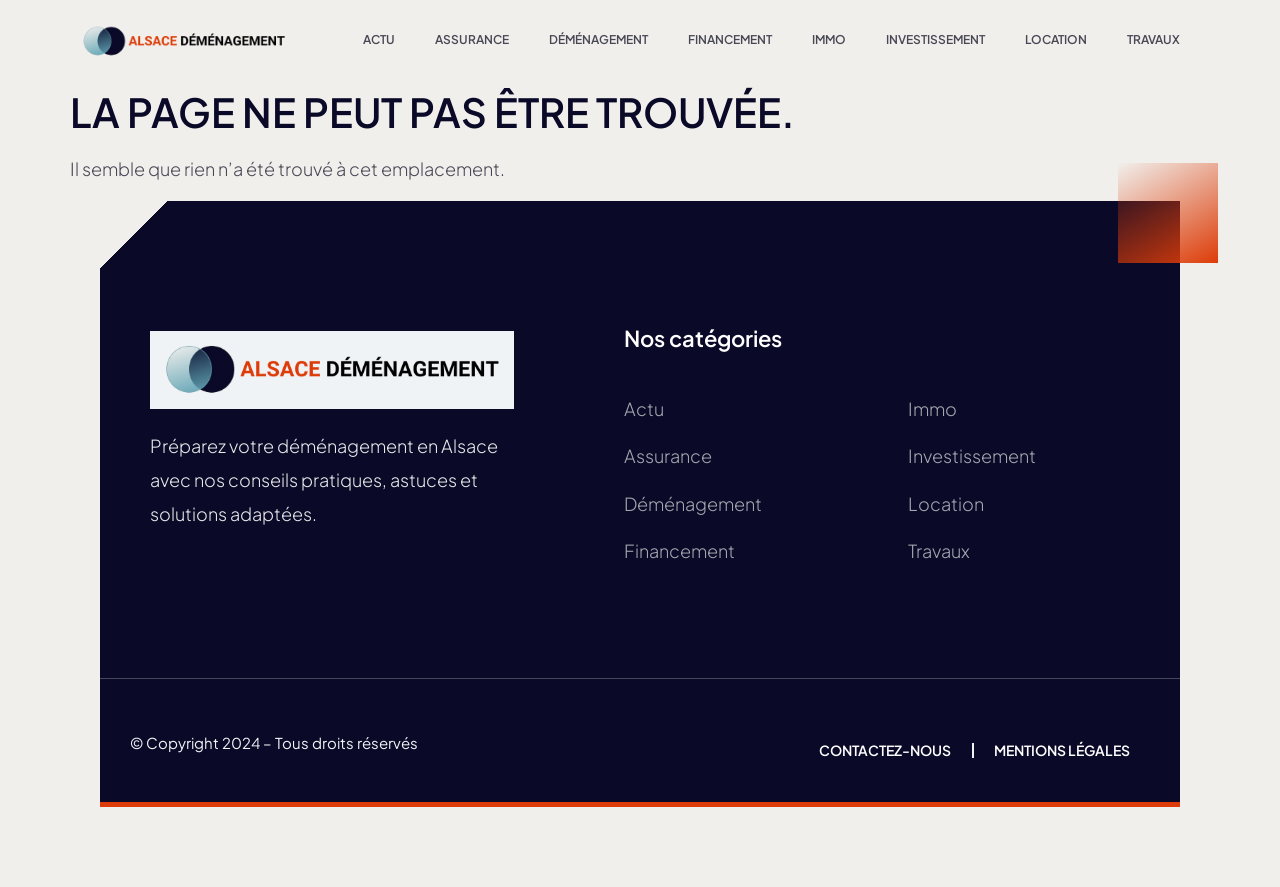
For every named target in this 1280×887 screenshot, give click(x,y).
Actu (379, 39)
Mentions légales (1062, 750)
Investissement (935, 39)
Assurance (472, 39)
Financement (730, 39)
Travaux (1153, 39)
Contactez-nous (885, 750)
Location (1056, 39)
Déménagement (598, 39)
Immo (829, 39)
